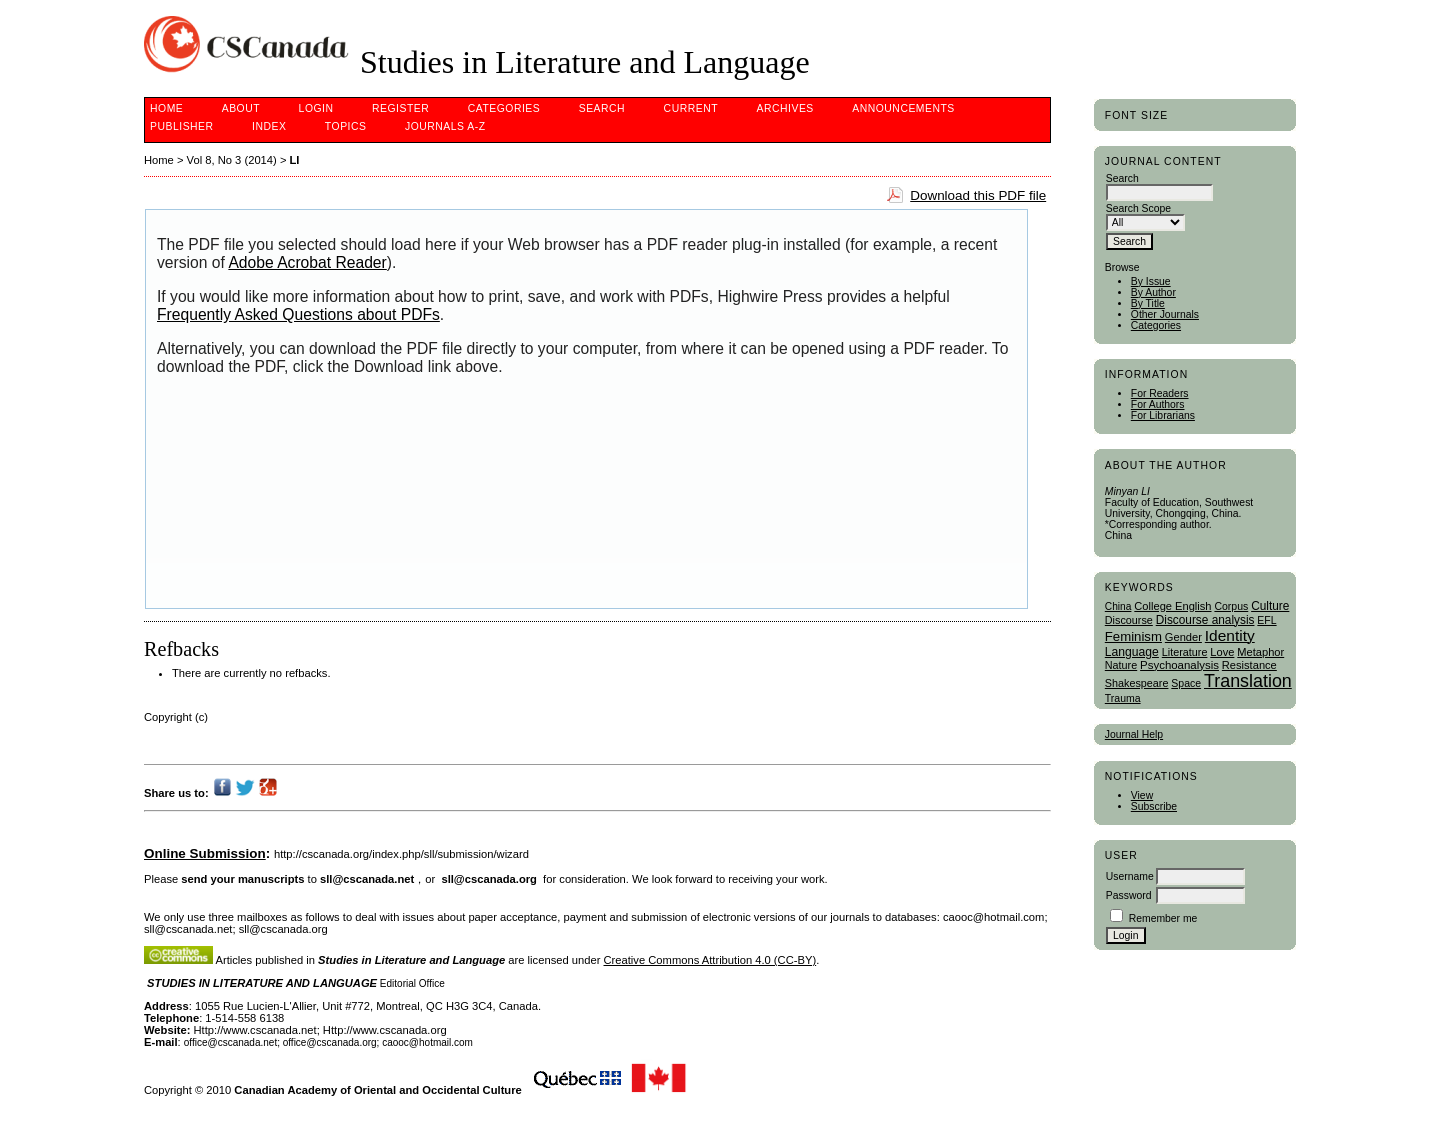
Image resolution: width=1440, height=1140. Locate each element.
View (1142, 795)
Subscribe (1154, 806)
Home (166, 108)
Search (602, 108)
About (241, 108)
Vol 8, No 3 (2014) (232, 160)
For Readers (1160, 393)
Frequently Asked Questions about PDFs (298, 314)
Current (691, 108)
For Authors (1158, 404)
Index (269, 126)
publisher (182, 126)
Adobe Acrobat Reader (307, 262)
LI (295, 160)
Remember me (1163, 918)
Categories (1156, 325)
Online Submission (205, 853)
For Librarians (1163, 415)
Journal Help (1134, 734)
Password (1129, 895)
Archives (785, 108)
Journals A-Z (445, 126)
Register (400, 108)
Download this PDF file (978, 195)
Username (1130, 876)
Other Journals (1165, 314)
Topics (346, 126)
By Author (1153, 292)
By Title (1148, 303)
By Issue (1151, 281)
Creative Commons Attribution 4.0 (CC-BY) (710, 960)
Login (316, 108)
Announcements (903, 108)
